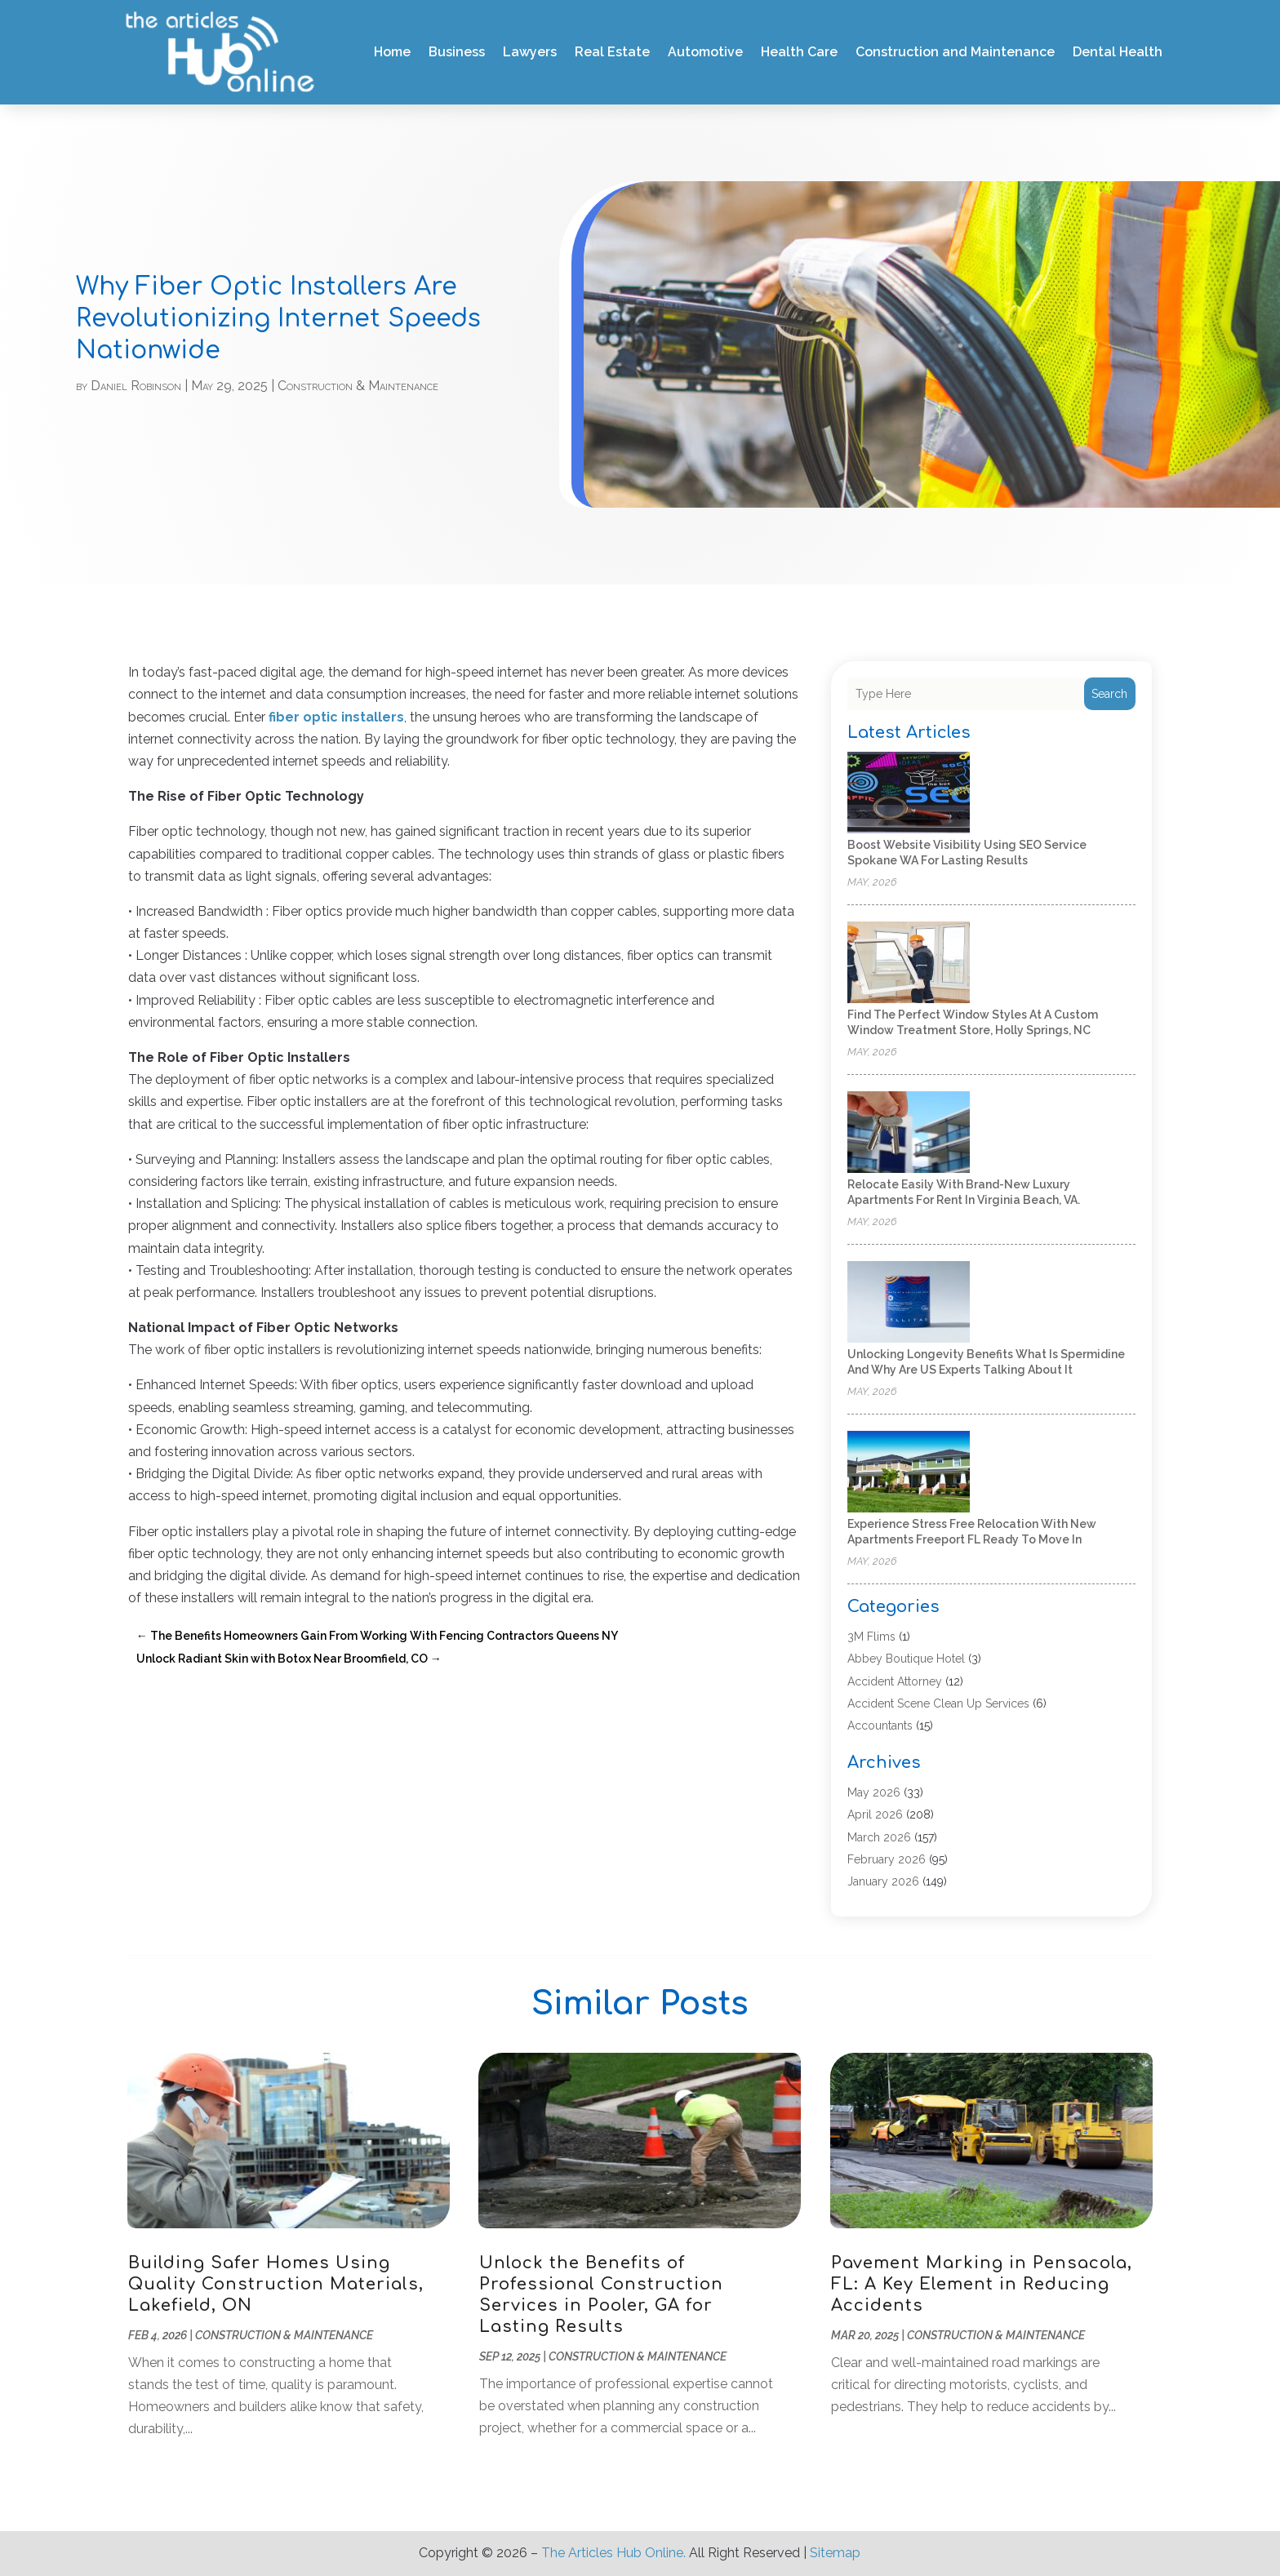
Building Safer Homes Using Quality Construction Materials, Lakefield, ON (276, 2284)
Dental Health (1117, 52)
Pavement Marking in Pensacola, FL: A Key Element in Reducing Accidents (981, 2284)
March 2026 (879, 1837)
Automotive (705, 52)
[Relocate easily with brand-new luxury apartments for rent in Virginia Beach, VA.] (908, 1133)
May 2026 (873, 1792)
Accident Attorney (894, 1681)
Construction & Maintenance (358, 385)
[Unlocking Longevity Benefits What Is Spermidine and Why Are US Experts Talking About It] (908, 1303)
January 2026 (883, 1881)
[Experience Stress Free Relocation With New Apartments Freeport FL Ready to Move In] (908, 1473)
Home (392, 52)
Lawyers (530, 52)
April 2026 (875, 1814)
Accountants (880, 1725)
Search (1109, 693)
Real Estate (612, 52)
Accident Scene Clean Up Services (938, 1703)
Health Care (799, 52)
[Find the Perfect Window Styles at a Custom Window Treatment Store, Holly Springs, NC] (908, 964)
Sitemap (835, 2552)
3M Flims (871, 1636)
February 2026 (886, 1859)
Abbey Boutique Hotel (906, 1658)
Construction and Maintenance (955, 52)
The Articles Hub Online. (613, 2552)
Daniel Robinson (136, 385)
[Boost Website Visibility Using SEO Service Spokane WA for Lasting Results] (908, 794)
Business (457, 52)
